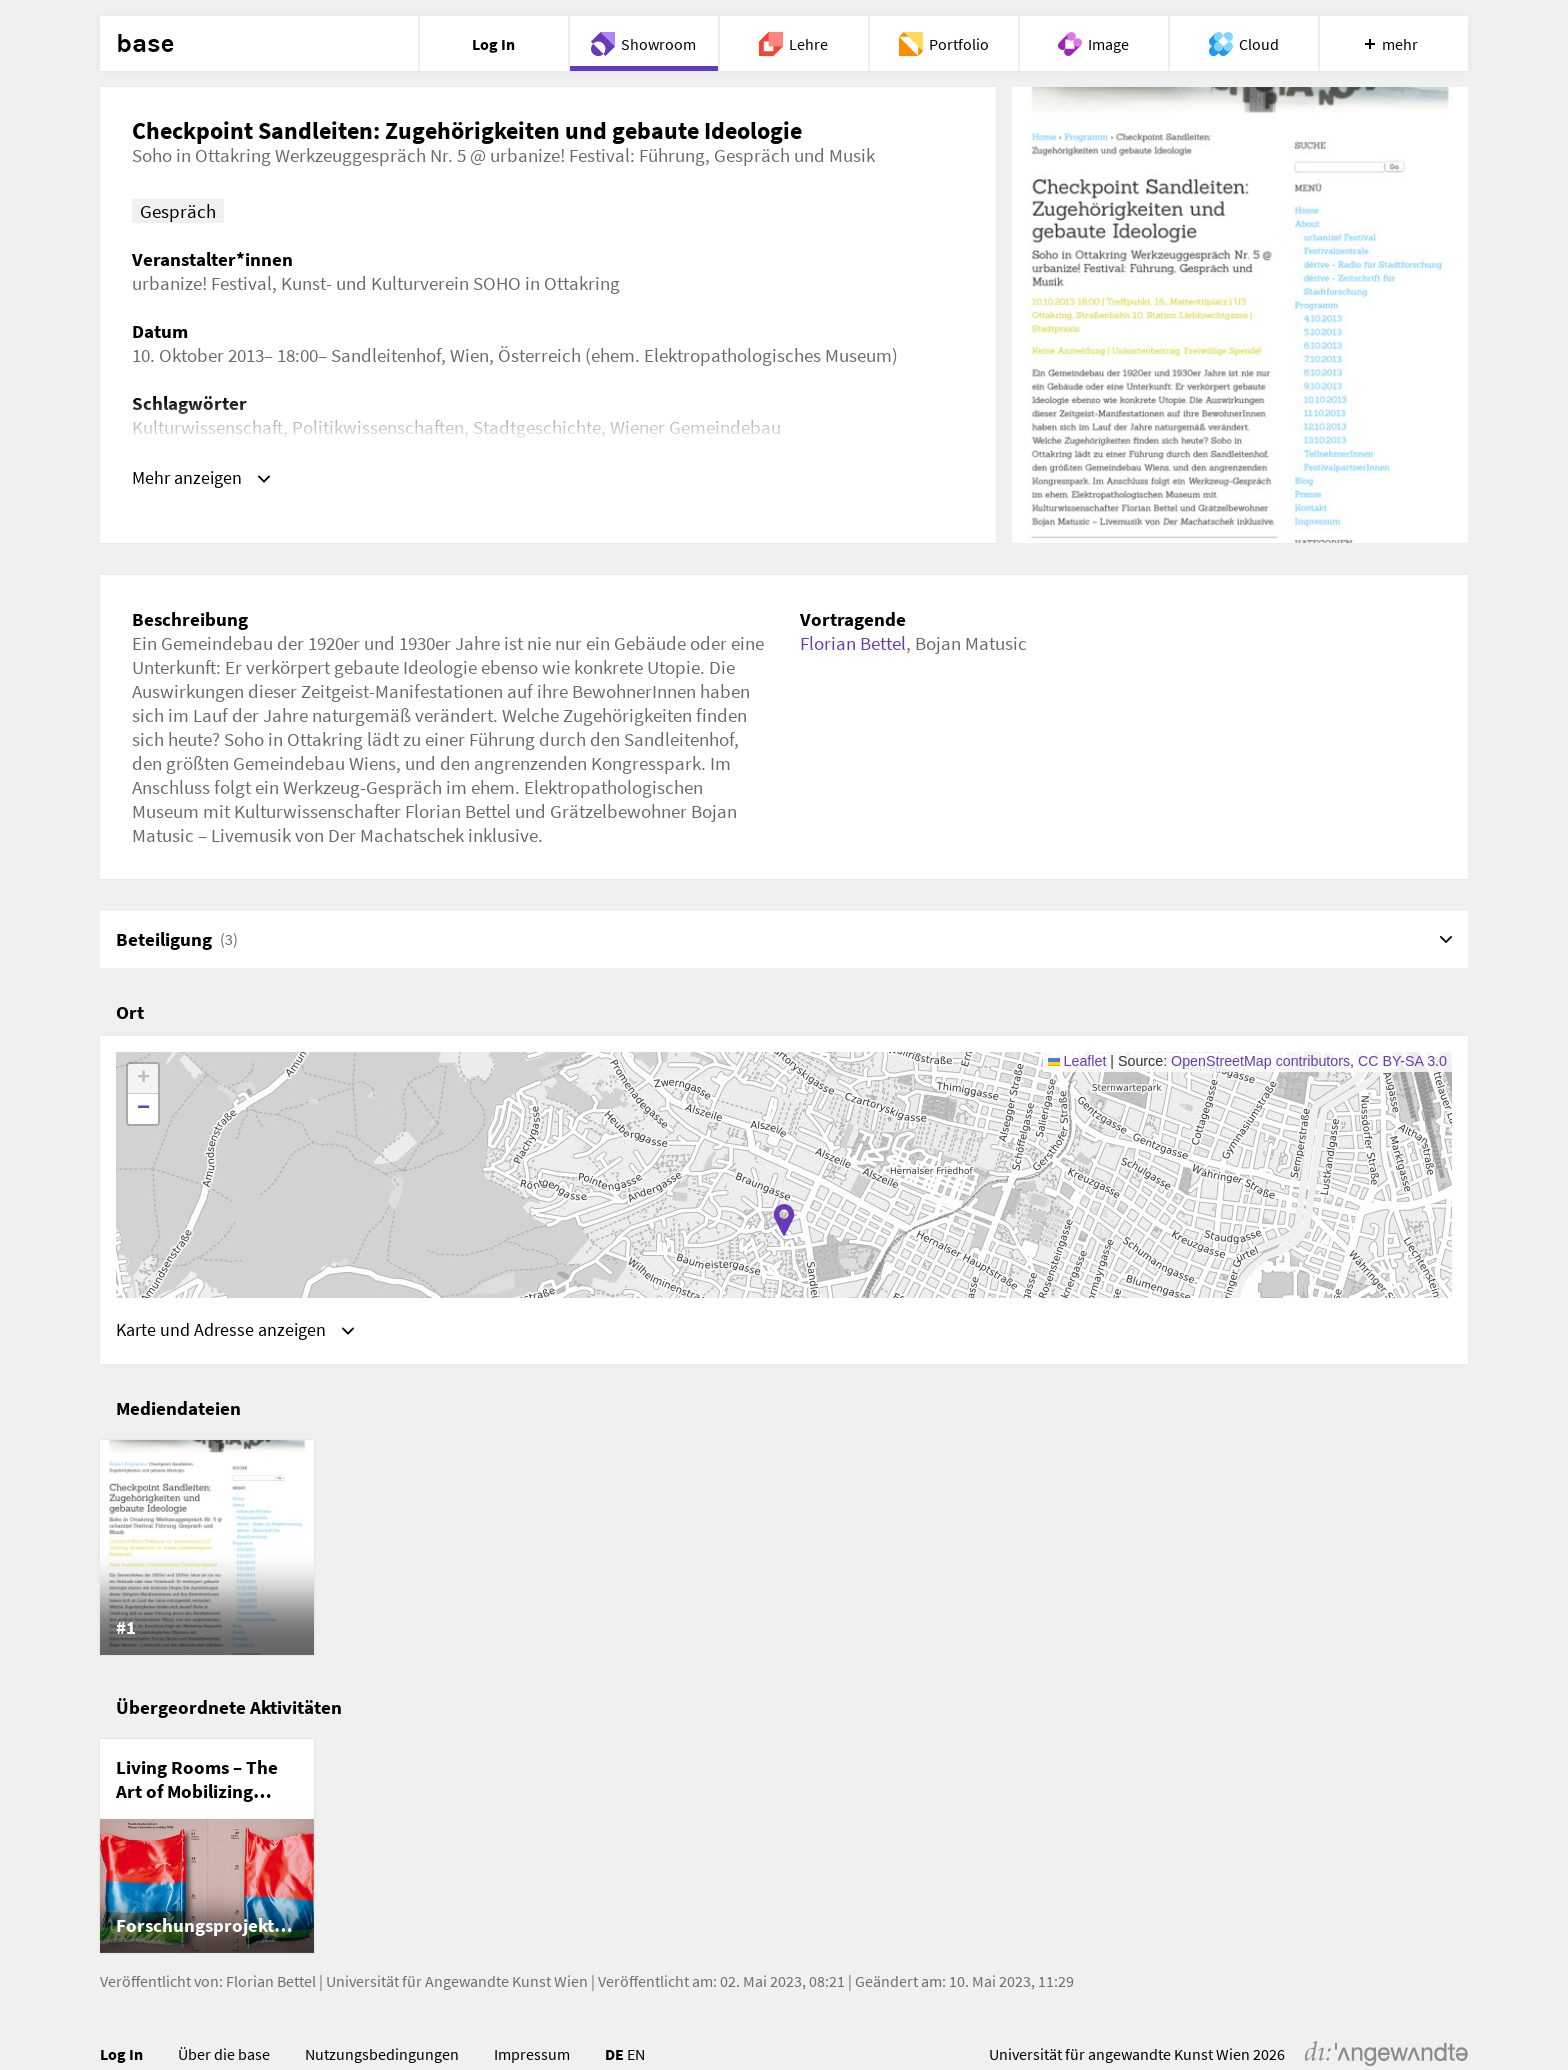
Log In (121, 2057)
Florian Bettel (853, 643)
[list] (784, 1550)
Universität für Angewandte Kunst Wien (457, 1984)
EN (636, 2057)
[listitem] (207, 1550)
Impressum (532, 2057)
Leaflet (1077, 1061)
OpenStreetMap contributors (1260, 1061)
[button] (784, 1220)
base (145, 44)
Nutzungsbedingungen (382, 2057)
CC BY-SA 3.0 (1402, 1061)
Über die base (224, 2057)
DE (614, 2057)
